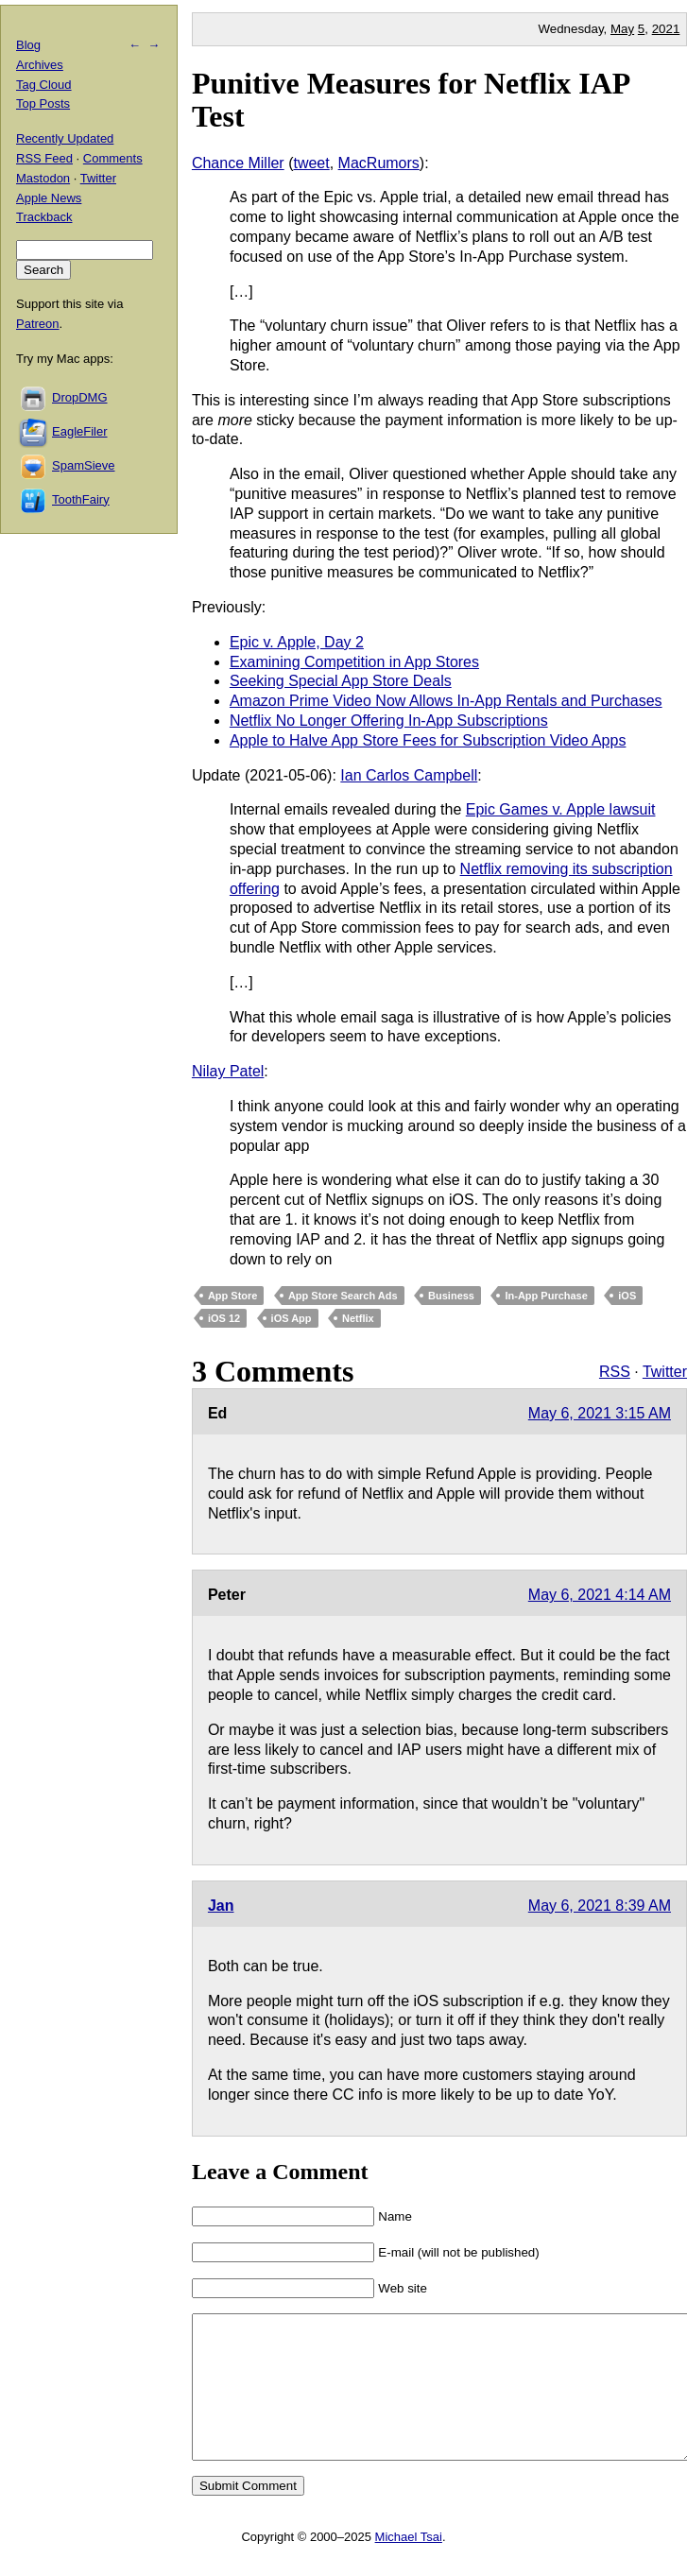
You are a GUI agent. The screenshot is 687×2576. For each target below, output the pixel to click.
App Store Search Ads (343, 1295)
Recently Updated (64, 138)
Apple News (48, 198)
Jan (221, 1906)
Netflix (358, 1318)
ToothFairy (81, 499)
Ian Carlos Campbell (408, 775)
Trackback (44, 217)
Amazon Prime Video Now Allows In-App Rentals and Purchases (446, 701)
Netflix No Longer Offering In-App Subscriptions (389, 721)
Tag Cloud (44, 84)
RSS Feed (44, 158)
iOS (627, 1295)
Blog (28, 45)
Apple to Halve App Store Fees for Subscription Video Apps (428, 740)
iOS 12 (224, 1318)
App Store (233, 1295)
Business (451, 1295)
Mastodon (43, 178)
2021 (666, 29)
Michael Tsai (408, 2565)
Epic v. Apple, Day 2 (297, 642)
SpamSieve (83, 465)
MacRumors (379, 163)
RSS (614, 1372)
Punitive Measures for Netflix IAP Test (410, 99)
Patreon (38, 324)
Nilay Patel (228, 1071)
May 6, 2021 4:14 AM (599, 1595)
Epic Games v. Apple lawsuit (561, 809)
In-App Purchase (546, 1295)
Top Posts (43, 103)
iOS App (291, 1318)
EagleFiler (80, 431)
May (622, 29)
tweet (311, 163)
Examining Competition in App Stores (354, 662)
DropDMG (80, 397)
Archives (39, 65)
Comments (113, 158)
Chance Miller (238, 163)
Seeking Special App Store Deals (341, 681)
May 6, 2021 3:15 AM (599, 1413)
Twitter (665, 1372)
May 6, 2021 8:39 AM (599, 1906)
